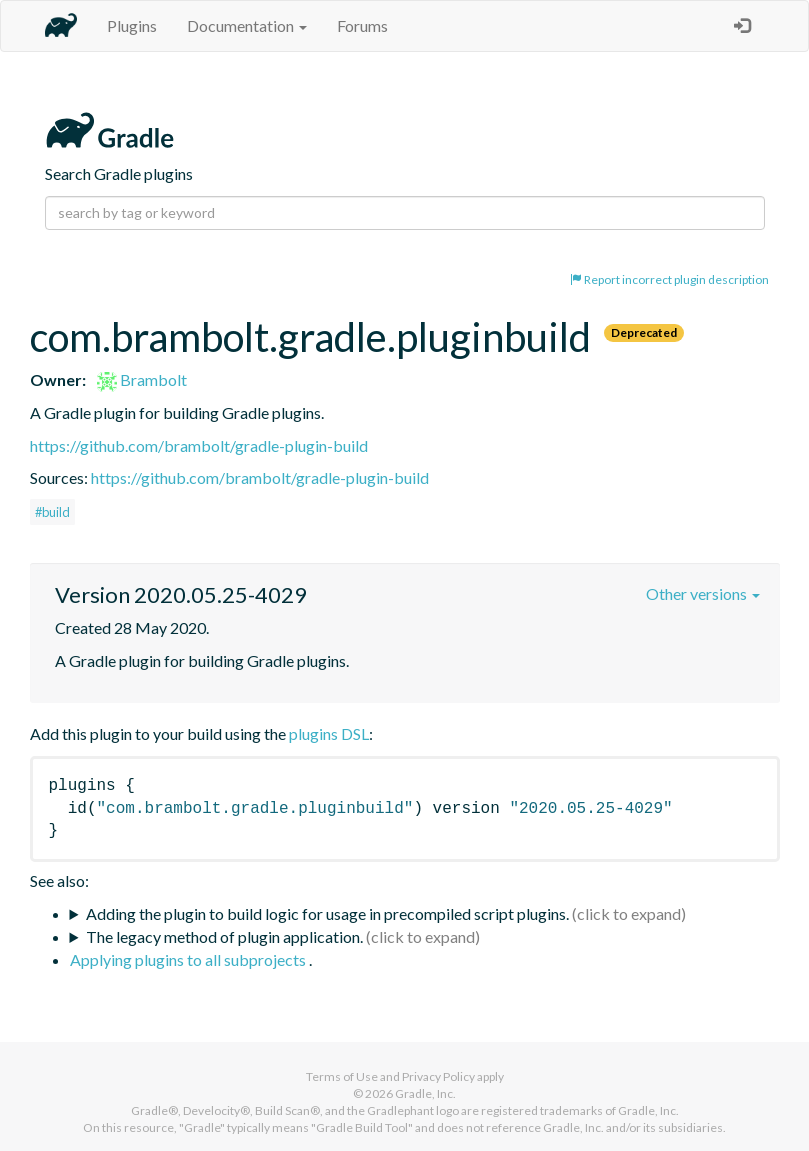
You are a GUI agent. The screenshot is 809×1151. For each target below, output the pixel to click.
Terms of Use (342, 1076)
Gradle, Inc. (425, 1093)
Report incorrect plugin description (669, 279)
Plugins (132, 25)
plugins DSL (329, 733)
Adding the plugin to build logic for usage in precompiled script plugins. (327, 913)
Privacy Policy (438, 1076)
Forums (362, 25)
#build (52, 512)
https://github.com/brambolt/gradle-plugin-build (199, 445)
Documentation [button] (247, 25)
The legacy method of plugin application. (224, 936)
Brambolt (142, 379)
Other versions (703, 593)
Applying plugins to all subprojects (189, 959)
